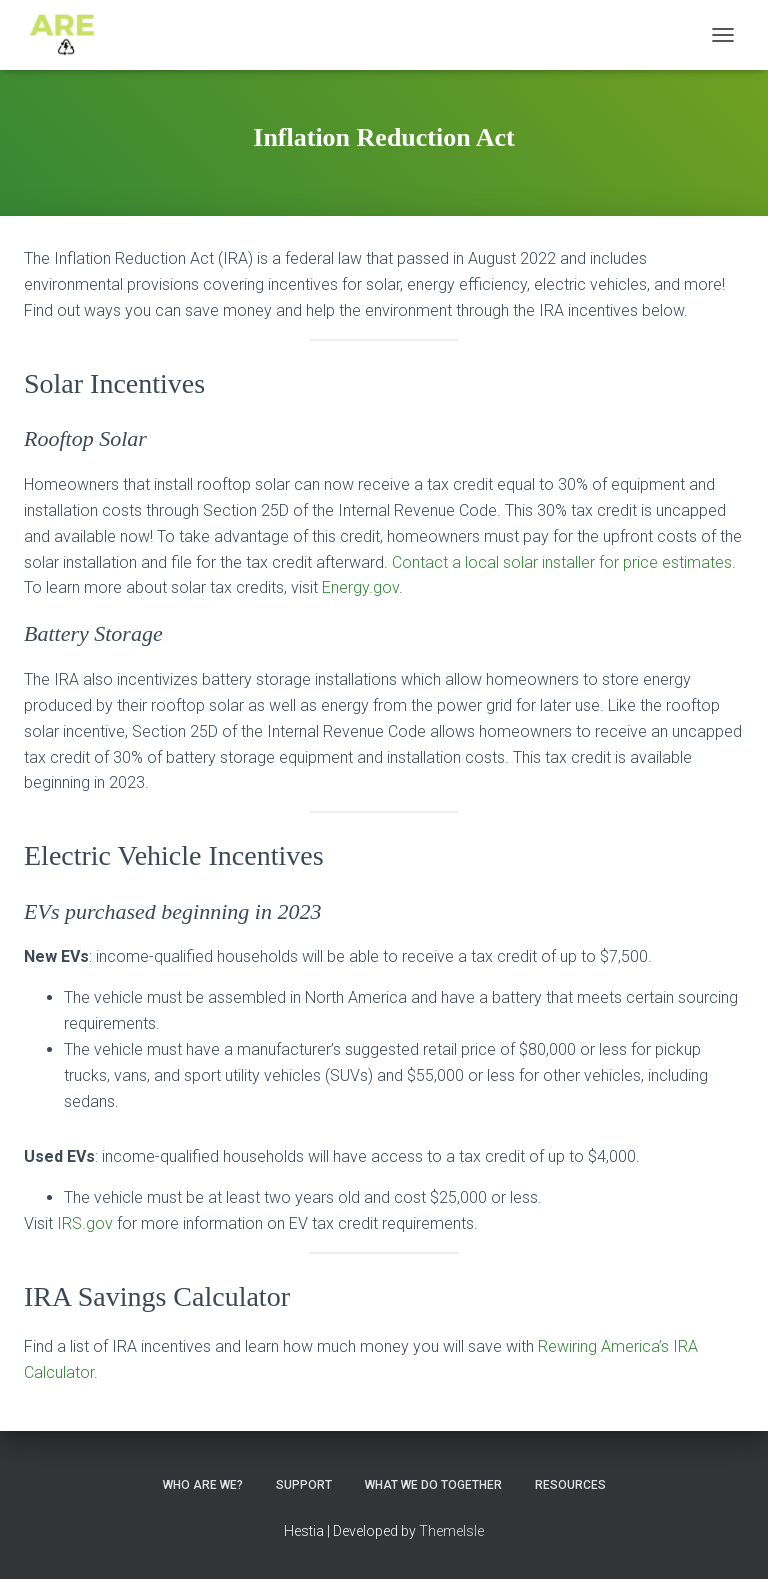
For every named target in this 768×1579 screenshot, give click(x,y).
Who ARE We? (203, 1485)
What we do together (433, 1485)
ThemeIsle (451, 1531)
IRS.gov (85, 1223)
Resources (570, 1485)
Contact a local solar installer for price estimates (562, 562)
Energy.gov (360, 587)
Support (304, 1485)
